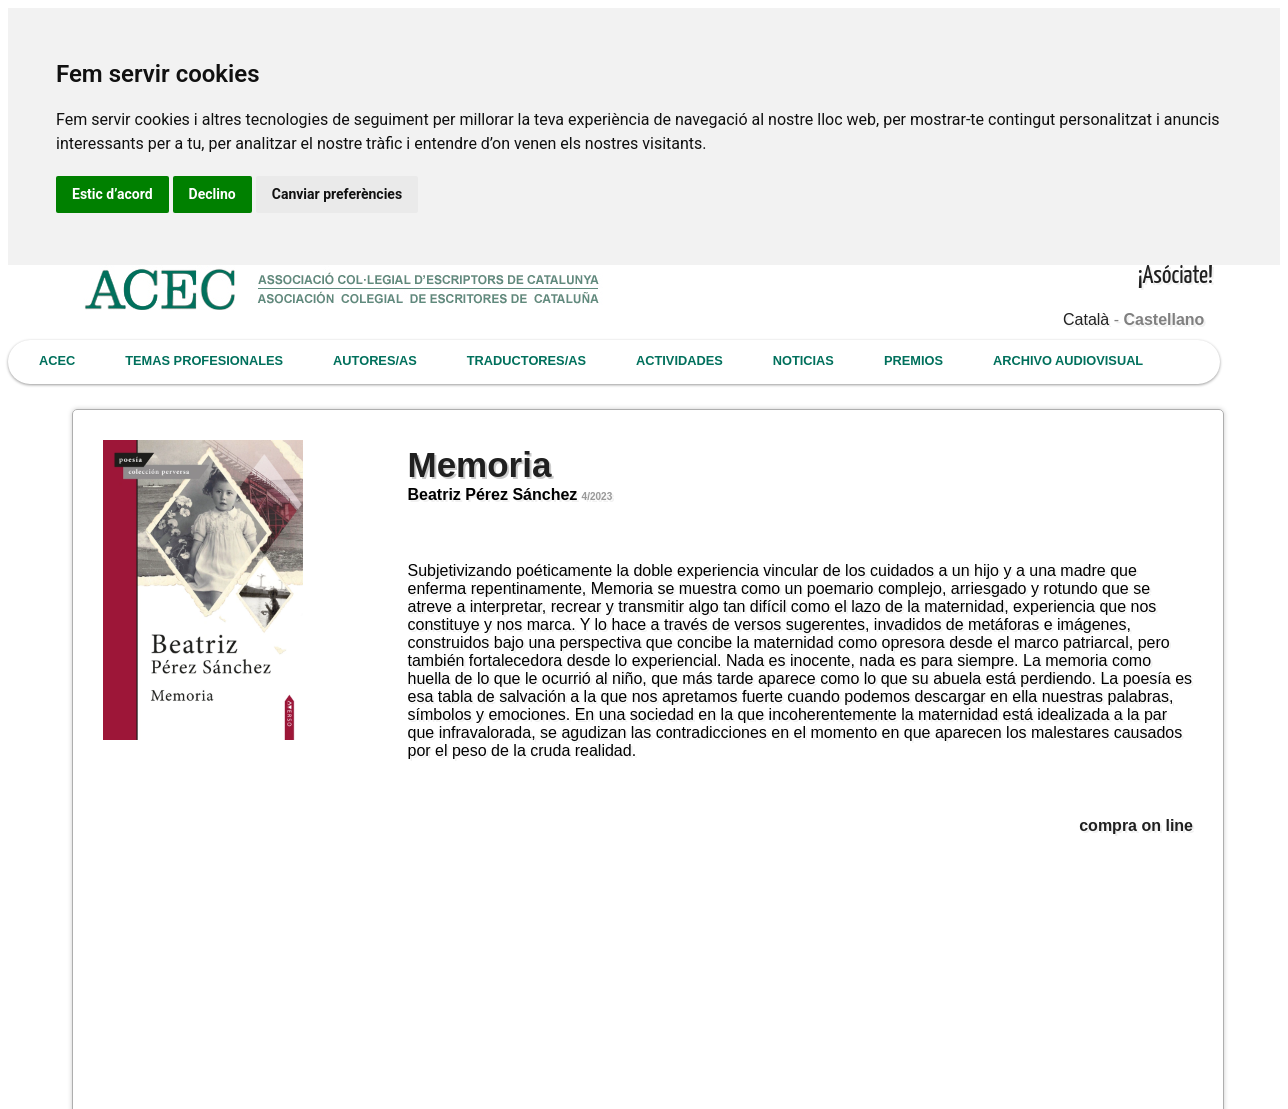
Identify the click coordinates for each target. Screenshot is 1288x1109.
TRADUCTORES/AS (526, 360)
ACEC (57, 360)
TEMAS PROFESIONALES (204, 360)
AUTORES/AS (375, 360)
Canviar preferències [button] (337, 194)
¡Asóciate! (1175, 276)
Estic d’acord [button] (112, 194)
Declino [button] (212, 194)
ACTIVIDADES (679, 360)
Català (1086, 319)
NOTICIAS (803, 360)
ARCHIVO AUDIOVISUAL (1068, 360)
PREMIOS (913, 360)
